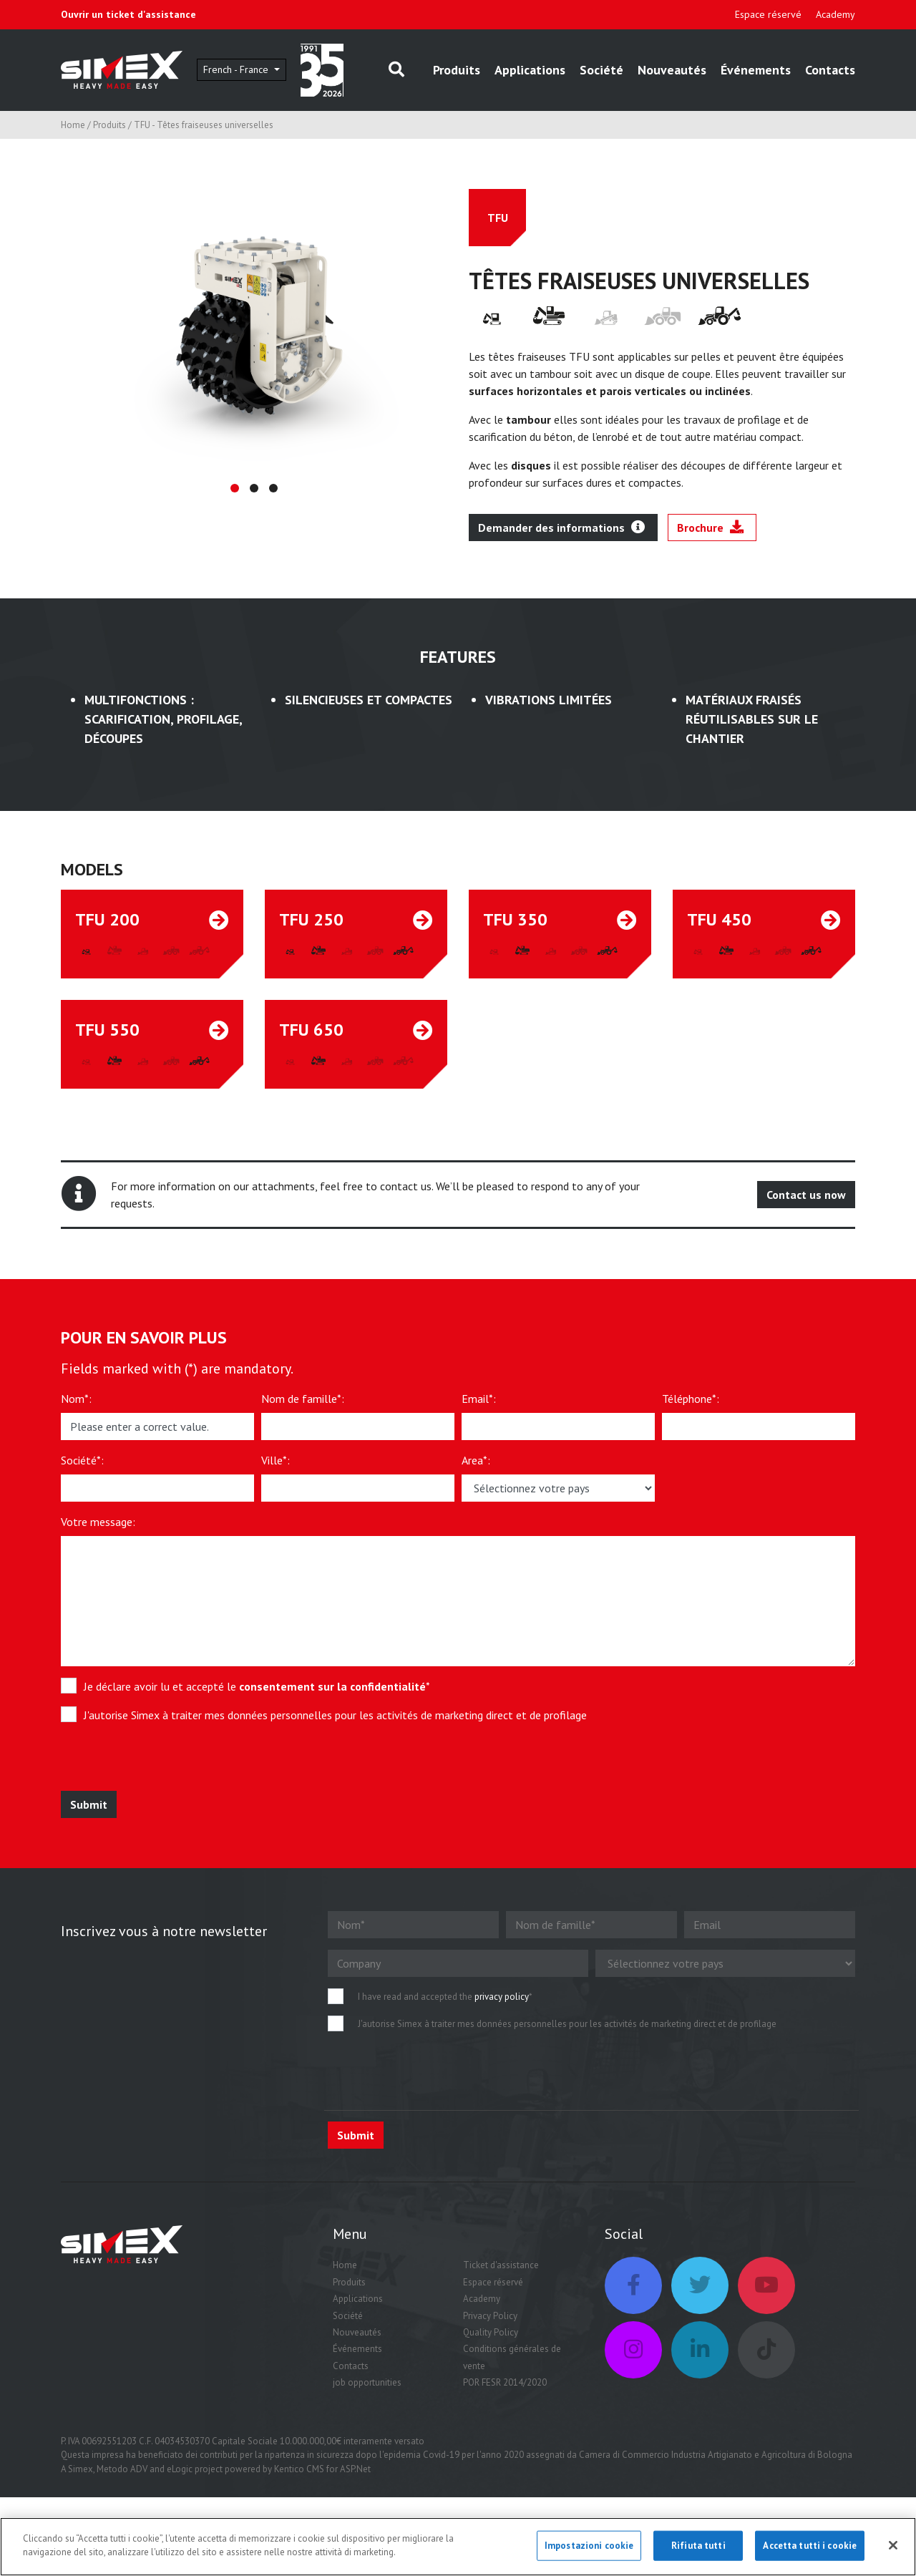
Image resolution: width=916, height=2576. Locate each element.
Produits (456, 70)
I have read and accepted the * (445, 1997)
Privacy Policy (490, 2316)
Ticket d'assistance (501, 2265)
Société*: (82, 1460)
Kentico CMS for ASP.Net (322, 2469)
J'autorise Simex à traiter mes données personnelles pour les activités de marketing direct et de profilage (335, 1715)
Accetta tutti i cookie (810, 2548)
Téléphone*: (690, 1398)
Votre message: (98, 1522)
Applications (529, 70)
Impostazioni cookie (589, 2548)
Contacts (830, 70)
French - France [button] (237, 69)
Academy (835, 14)
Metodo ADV (122, 2469)
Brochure (710, 527)
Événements (756, 70)
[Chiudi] (893, 2548)
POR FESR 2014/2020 (505, 2382)
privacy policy (501, 1997)
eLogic (180, 2469)
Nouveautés (672, 70)
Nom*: (76, 1398)
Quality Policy (490, 2332)
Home (73, 125)
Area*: (476, 1460)
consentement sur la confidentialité (332, 1686)
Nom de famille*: (302, 1398)
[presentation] (166, 1763)
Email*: (479, 1398)
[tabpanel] (254, 325)
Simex (80, 2469)
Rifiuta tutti (698, 2548)
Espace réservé (768, 14)
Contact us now (806, 1194)
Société (601, 70)
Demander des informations (561, 527)
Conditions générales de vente (512, 2357)
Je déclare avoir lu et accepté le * (257, 1686)
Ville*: (275, 1460)
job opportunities (367, 2382)
